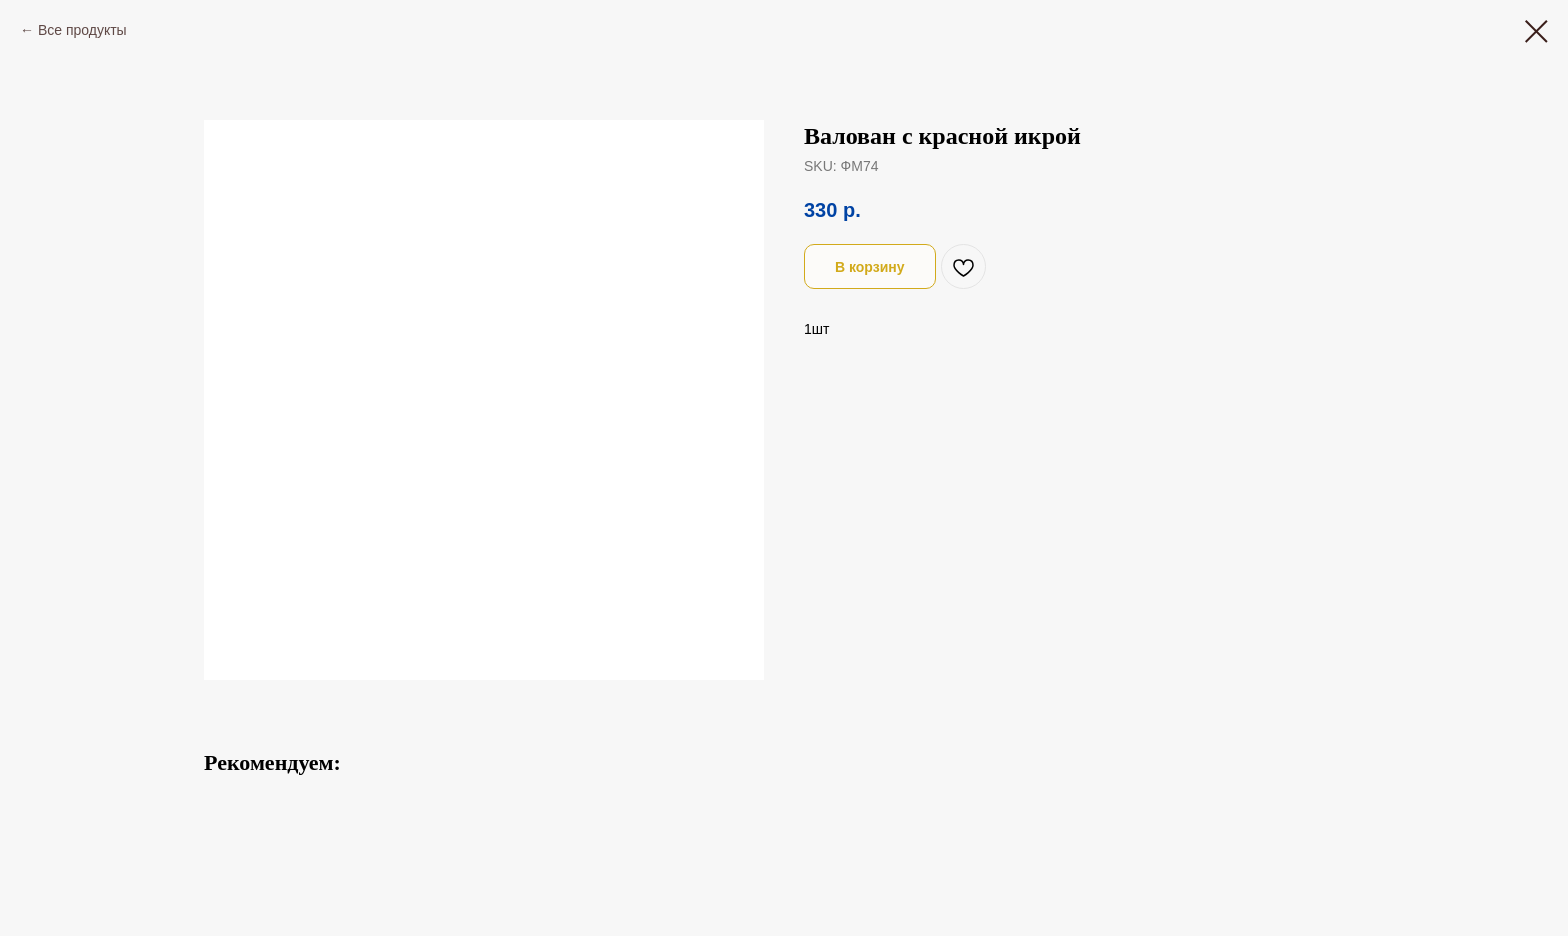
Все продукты (82, 30)
